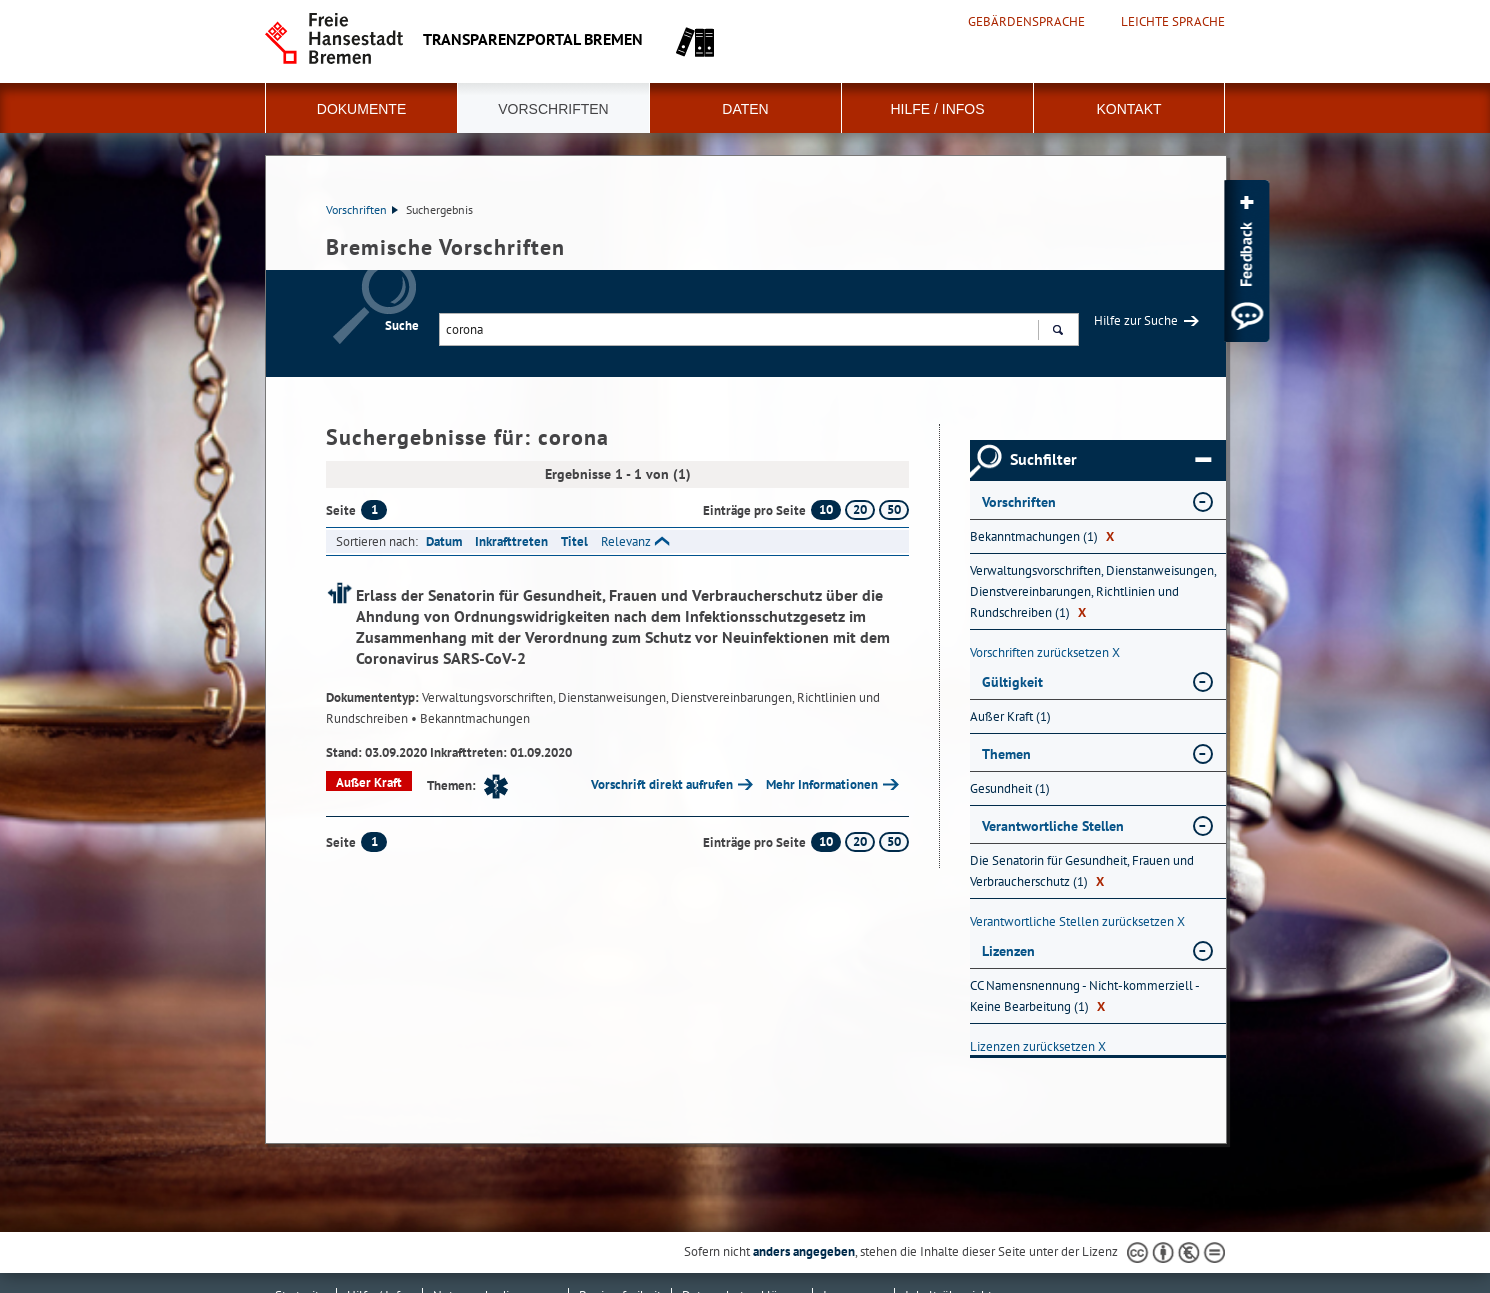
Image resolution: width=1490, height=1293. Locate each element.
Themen (1006, 754)
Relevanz (626, 541)
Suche (402, 325)
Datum (444, 541)
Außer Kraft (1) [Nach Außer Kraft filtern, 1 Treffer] (1010, 716)
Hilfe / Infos (937, 109)
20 (860, 509)
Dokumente (361, 109)
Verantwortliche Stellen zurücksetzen (1077, 921)
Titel (574, 541)
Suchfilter (1110, 460)
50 (894, 509)
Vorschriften (553, 109)
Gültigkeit (1012, 682)
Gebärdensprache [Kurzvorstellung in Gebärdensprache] (1026, 22)
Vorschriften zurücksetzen (1045, 652)
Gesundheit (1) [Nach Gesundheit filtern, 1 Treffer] (1010, 788)
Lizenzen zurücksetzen (1038, 1046)
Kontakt (1128, 109)
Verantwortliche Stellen (1053, 826)
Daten (745, 109)
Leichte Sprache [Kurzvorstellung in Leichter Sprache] (1173, 22)
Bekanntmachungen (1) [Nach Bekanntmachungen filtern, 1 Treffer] (1042, 536)
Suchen (1057, 332)
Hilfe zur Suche (1136, 320)
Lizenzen (1008, 951)
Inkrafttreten (511, 541)
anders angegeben (804, 1251)
